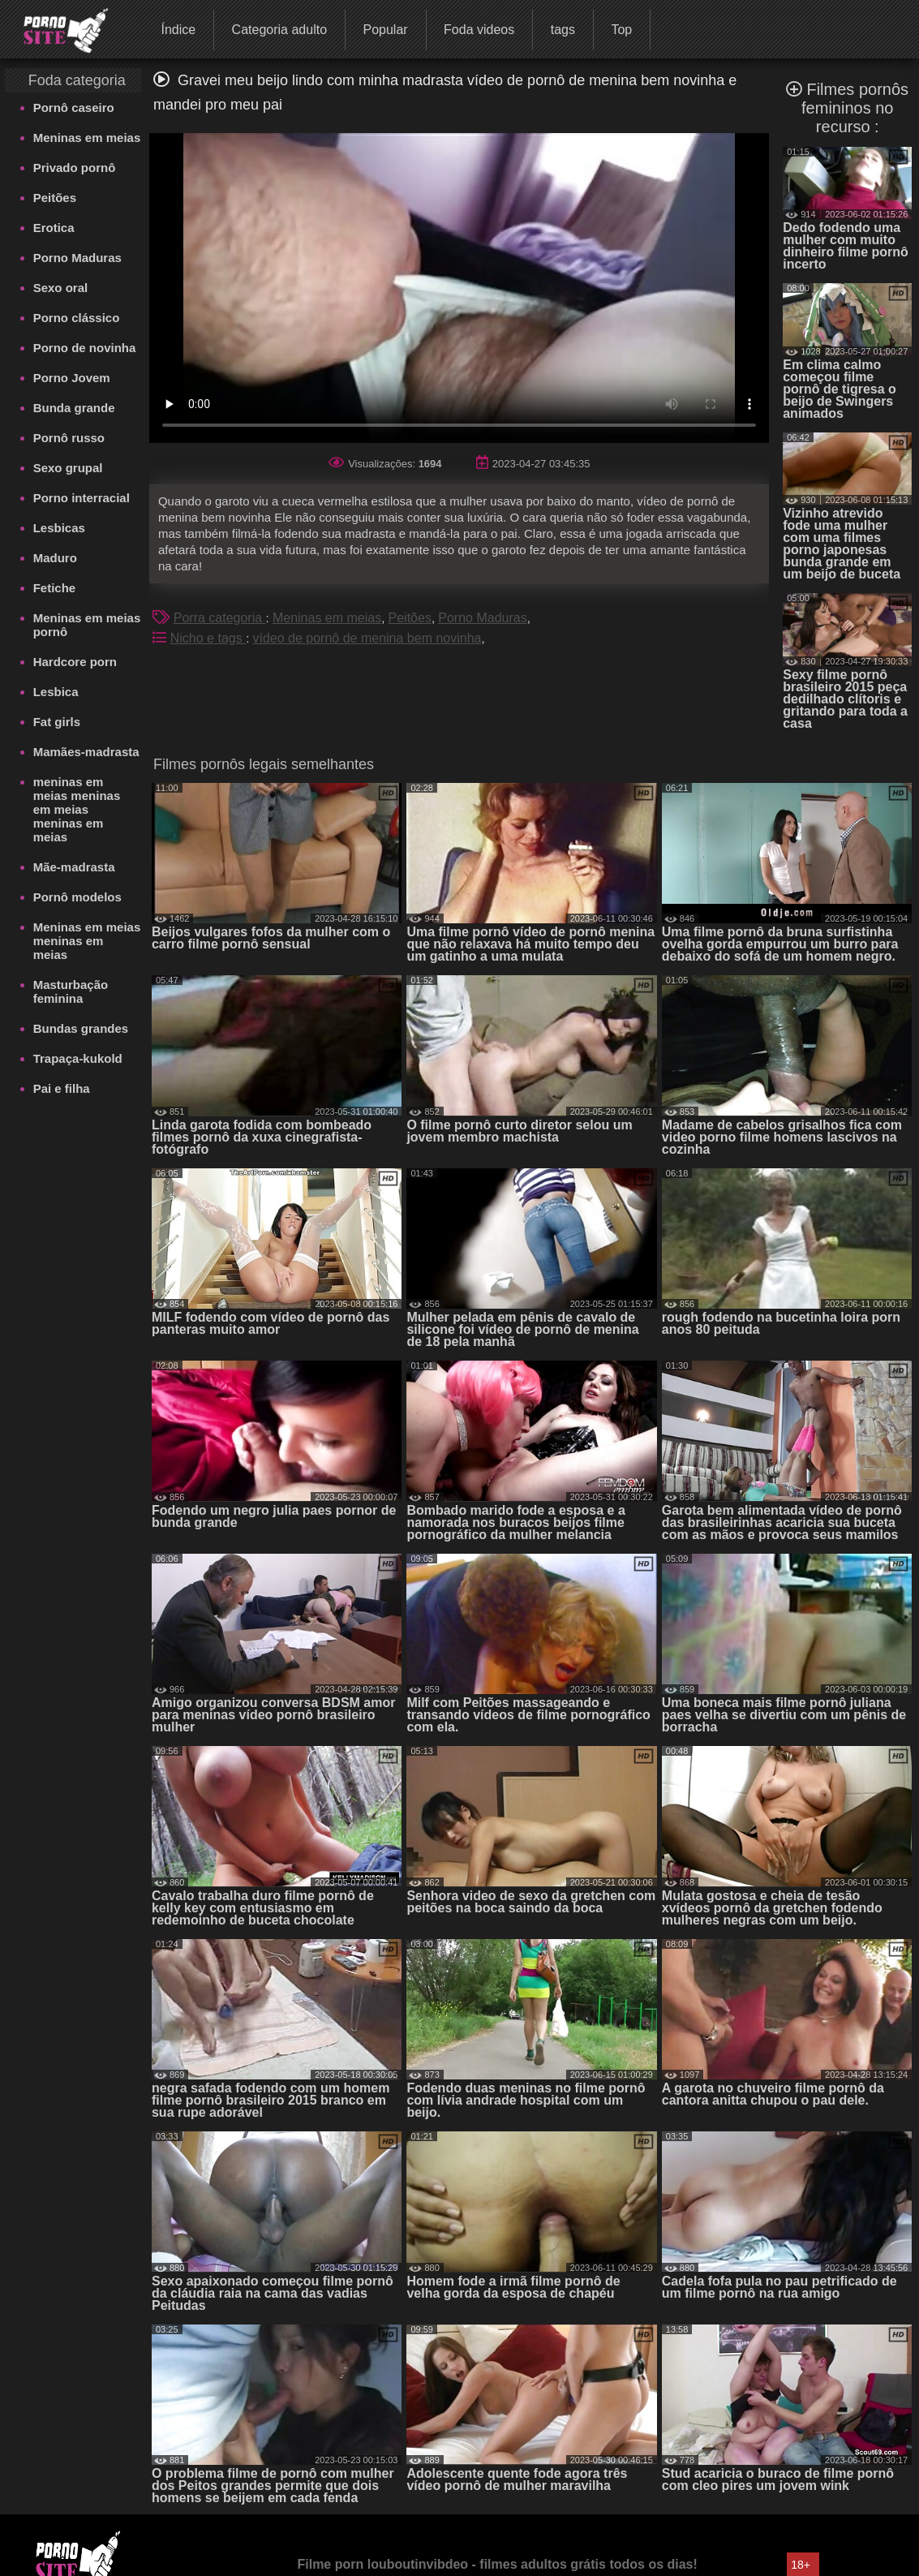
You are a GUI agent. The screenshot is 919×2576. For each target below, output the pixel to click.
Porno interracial (81, 498)
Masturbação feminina (71, 991)
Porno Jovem (71, 378)
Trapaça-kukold (77, 1058)
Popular (385, 30)
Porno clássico (76, 318)
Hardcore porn (75, 662)
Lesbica (56, 692)
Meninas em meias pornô (87, 625)
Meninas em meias (87, 137)
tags (563, 30)
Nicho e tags (208, 638)
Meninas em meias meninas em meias (87, 940)
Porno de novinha (84, 348)
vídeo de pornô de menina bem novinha (366, 638)
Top (621, 30)
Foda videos (479, 30)
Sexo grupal (68, 468)
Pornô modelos (77, 897)
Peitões (54, 197)
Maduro (55, 558)
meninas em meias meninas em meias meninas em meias (77, 809)
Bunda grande (74, 408)
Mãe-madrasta (74, 867)
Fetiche (54, 588)
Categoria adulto (279, 30)
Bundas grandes (81, 1028)
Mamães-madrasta (86, 752)
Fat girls (56, 722)
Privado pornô (74, 167)
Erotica (54, 227)
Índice (178, 30)
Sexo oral (60, 288)
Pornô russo (69, 438)
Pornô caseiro (73, 107)
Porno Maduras (77, 257)
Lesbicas (59, 528)
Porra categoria (220, 618)
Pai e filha (61, 1088)
